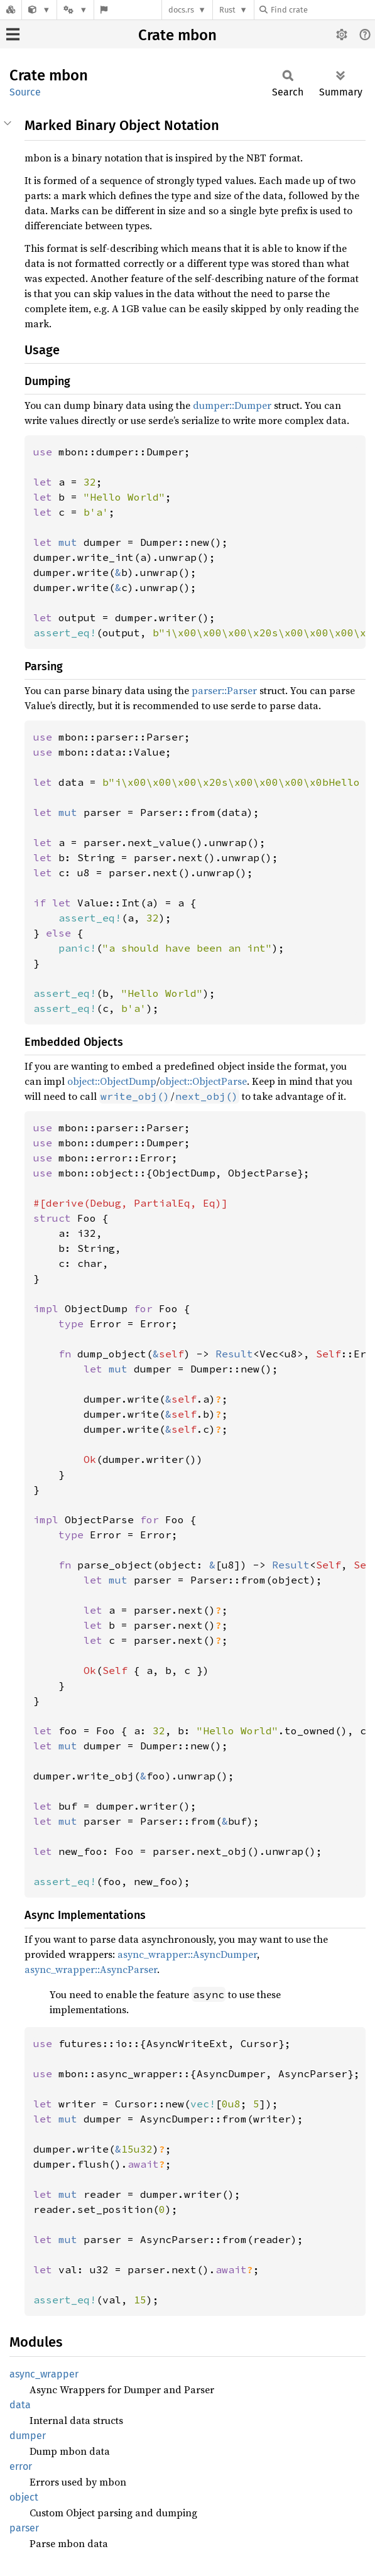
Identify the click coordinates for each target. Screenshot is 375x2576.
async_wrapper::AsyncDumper (187, 1954)
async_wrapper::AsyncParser (90, 1969)
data (20, 2405)
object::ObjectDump (111, 1081)
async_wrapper (44, 2374)
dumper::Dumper (232, 405)
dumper (27, 2436)
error (20, 2466)
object (23, 2497)
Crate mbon (177, 35)
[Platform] (75, 9)
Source (25, 92)
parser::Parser (224, 690)
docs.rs (181, 9)
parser (24, 2528)
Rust (227, 9)
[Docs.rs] (10, 9)
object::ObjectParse (203, 1081)
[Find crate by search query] (322, 9)
